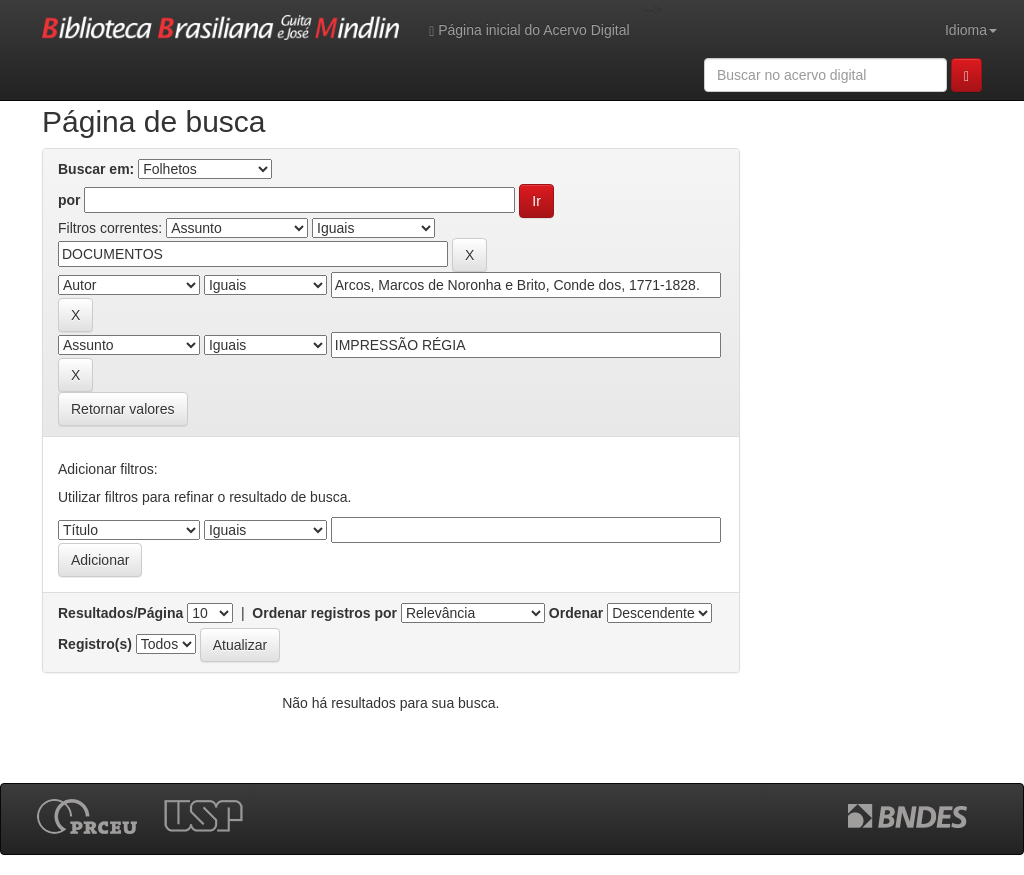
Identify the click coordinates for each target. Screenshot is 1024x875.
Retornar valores (123, 409)
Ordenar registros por (324, 613)
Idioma (971, 30)
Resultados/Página (120, 613)
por (69, 200)
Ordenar (576, 613)
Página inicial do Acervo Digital (529, 30)
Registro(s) (95, 644)
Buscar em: (96, 169)
